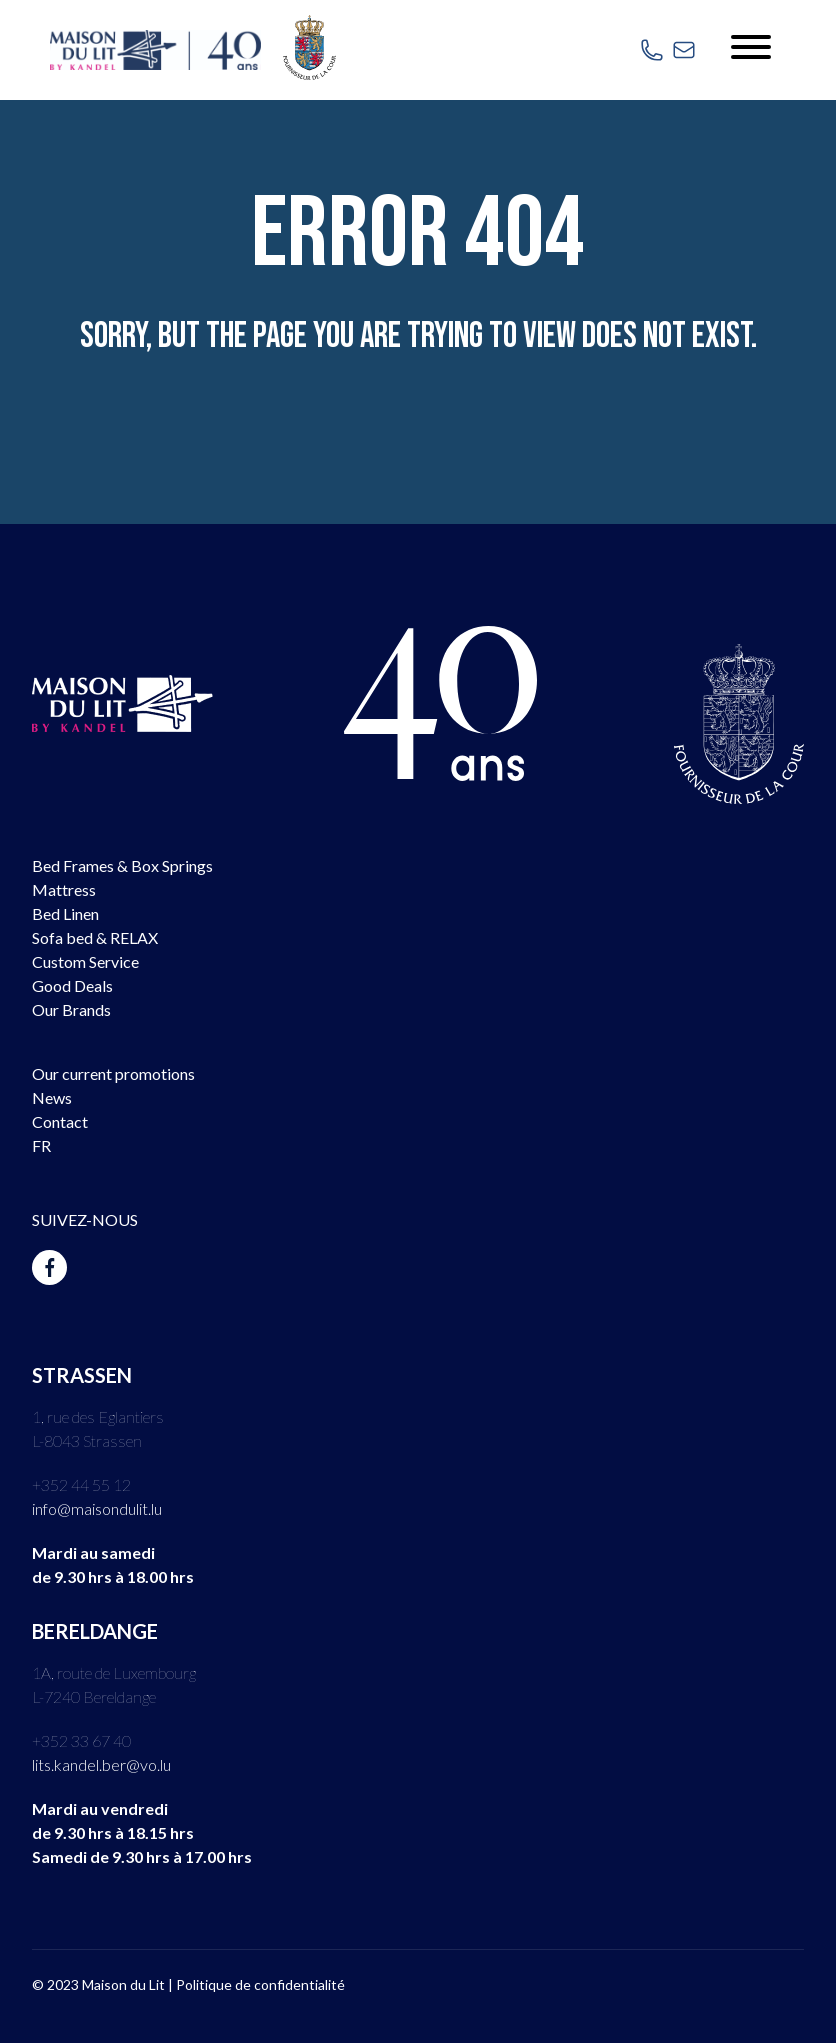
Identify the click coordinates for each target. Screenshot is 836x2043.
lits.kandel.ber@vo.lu (101, 1764)
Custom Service (85, 961)
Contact (60, 1121)
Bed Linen (65, 913)
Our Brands (71, 1009)
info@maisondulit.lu (97, 1508)
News (52, 1097)
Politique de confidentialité (260, 1984)
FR (41, 1145)
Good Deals (72, 985)
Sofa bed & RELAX (95, 937)
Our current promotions (113, 1073)
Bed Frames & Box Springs (122, 865)
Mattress (64, 889)
